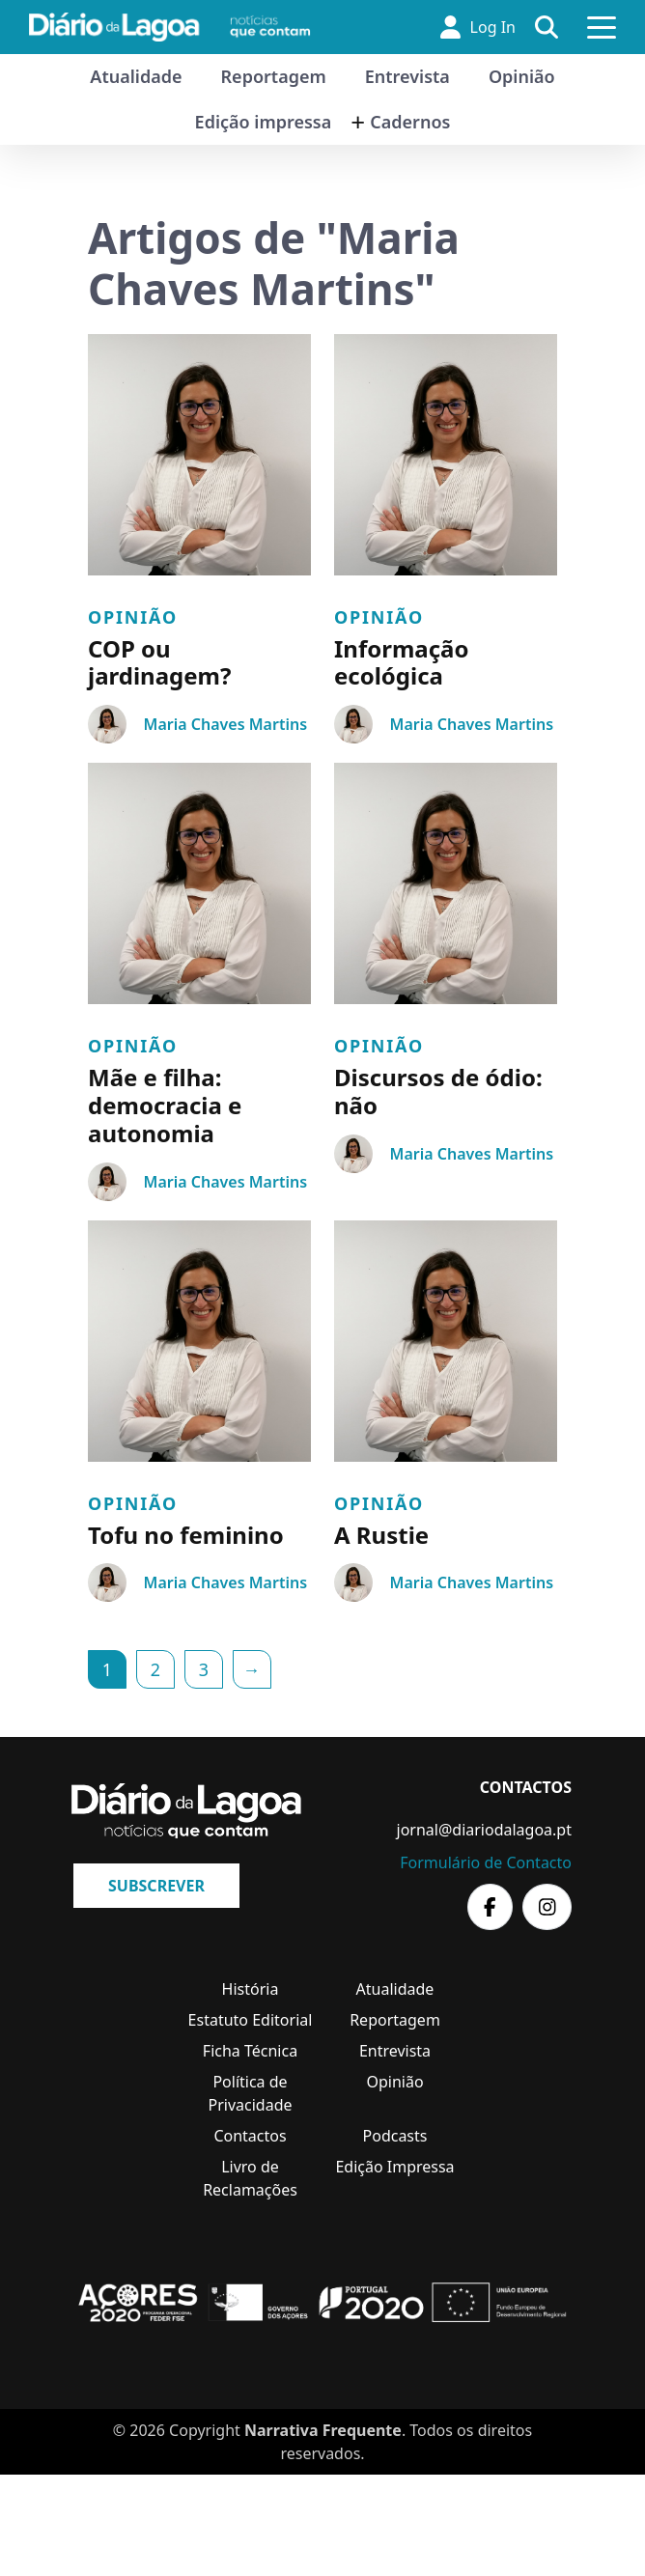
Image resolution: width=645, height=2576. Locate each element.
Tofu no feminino (186, 1535)
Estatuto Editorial (250, 2019)
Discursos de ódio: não (438, 1091)
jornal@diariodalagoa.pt (484, 1829)
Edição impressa (263, 121)
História (250, 1989)
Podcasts (395, 2135)
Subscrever (156, 1885)
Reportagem (273, 76)
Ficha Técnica (250, 2050)
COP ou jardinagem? (159, 662)
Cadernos (410, 121)
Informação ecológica (401, 662)
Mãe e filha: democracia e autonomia (164, 1105)
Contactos (249, 2135)
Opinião (522, 76)
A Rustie (381, 1535)
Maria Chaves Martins (225, 724)
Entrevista (407, 76)
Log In (478, 27)
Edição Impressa (394, 2166)
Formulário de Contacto (486, 1862)
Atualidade (136, 76)
